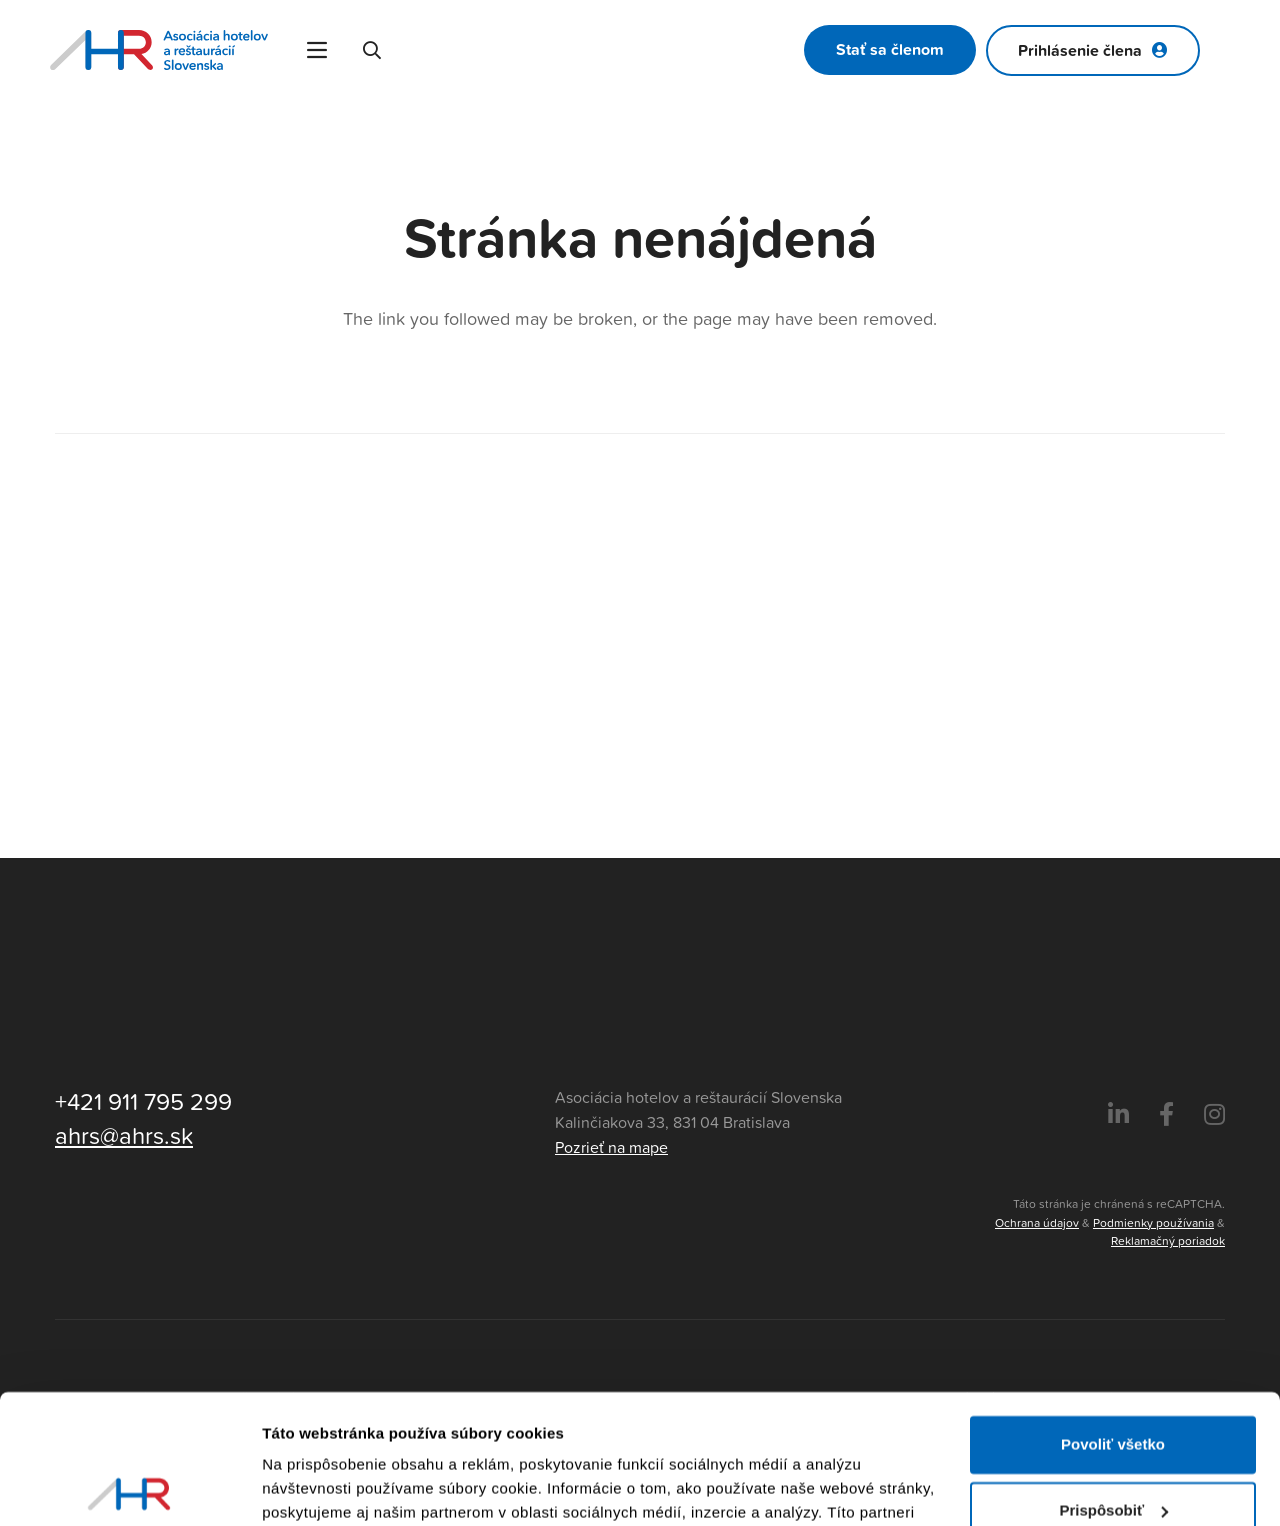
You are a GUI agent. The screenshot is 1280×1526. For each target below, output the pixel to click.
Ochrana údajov (1037, 1222)
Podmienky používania (1153, 1222)
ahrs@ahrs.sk (124, 1135)
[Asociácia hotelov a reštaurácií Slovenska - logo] (159, 50)
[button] (373, 50)
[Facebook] (1166, 1115)
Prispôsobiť (1113, 1380)
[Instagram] (1214, 1115)
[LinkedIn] (1118, 1115)
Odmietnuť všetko (1113, 1446)
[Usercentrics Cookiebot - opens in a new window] (129, 1487)
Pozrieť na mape (611, 1147)
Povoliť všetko (1113, 1315)
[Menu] (317, 50)
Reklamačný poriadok (1168, 1240)
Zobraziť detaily (319, 1486)
